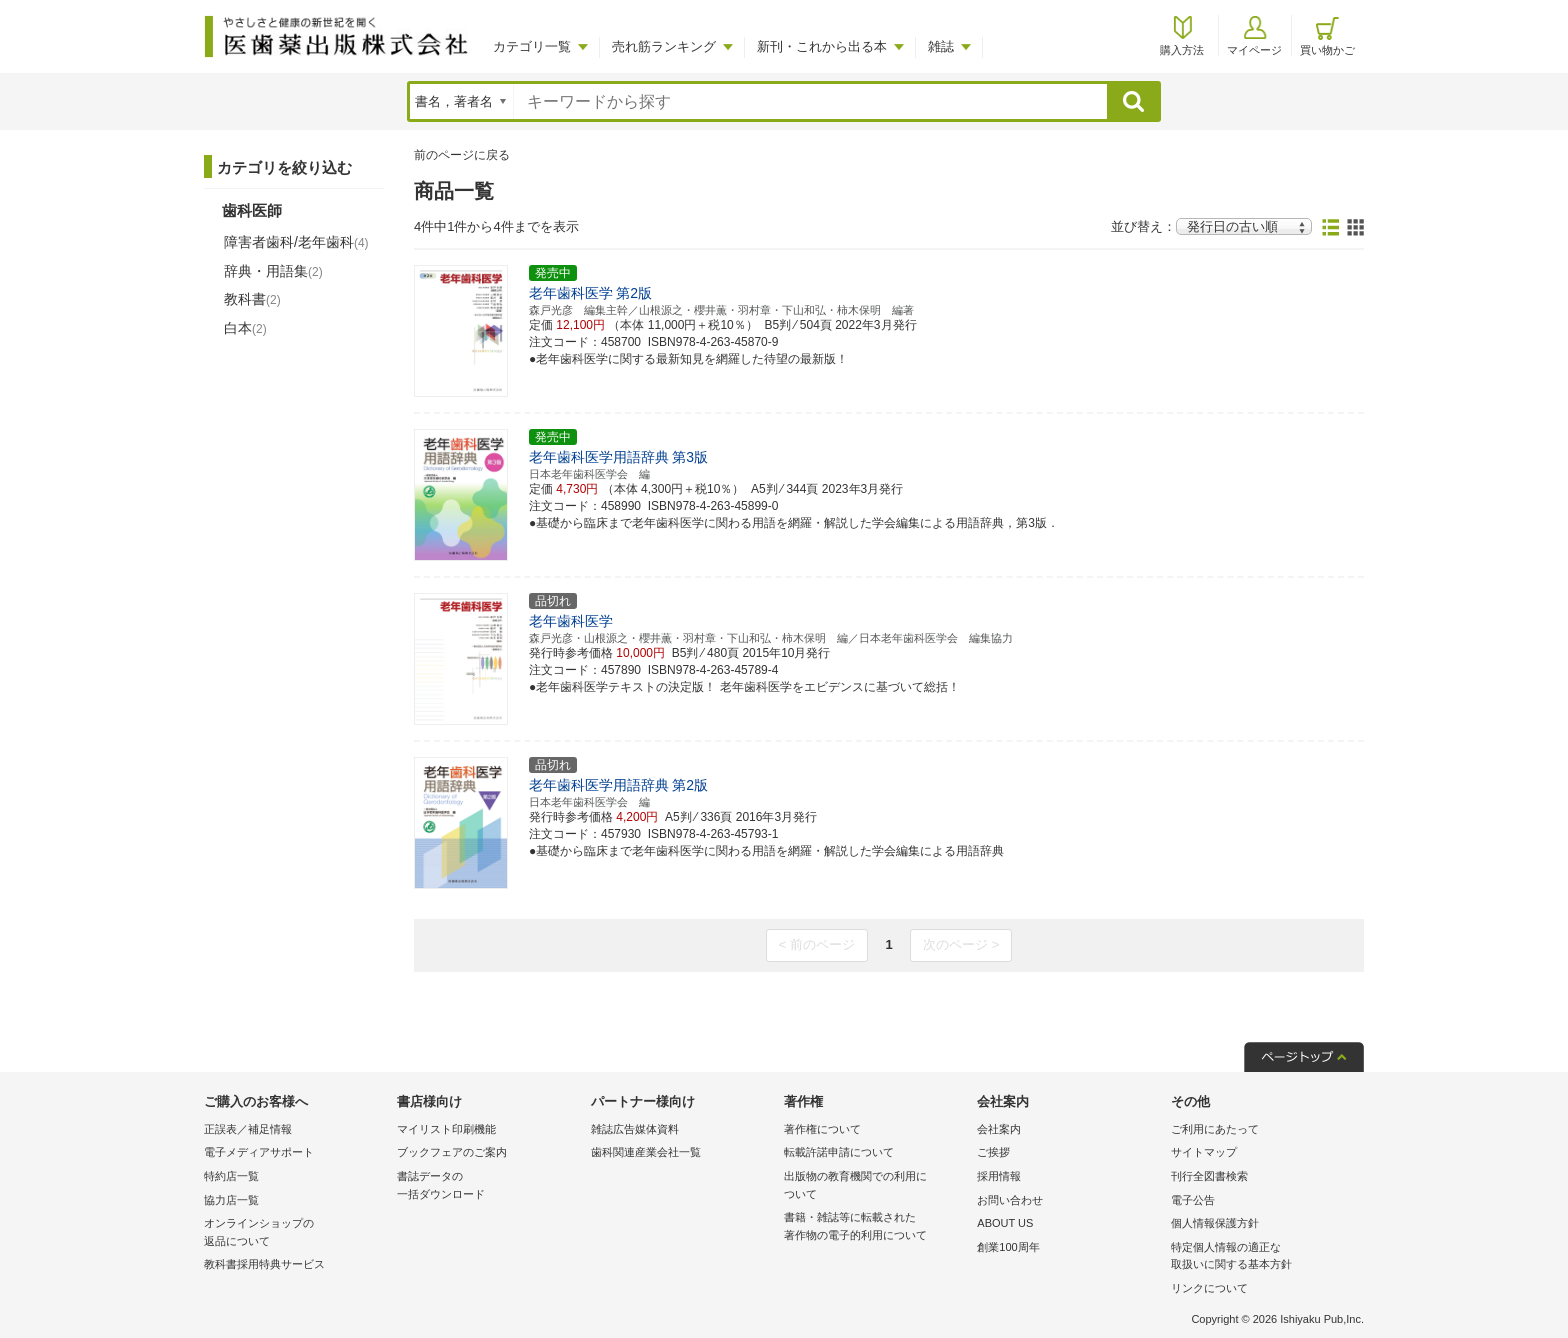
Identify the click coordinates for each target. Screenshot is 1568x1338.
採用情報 (999, 1176)
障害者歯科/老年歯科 (296, 242)
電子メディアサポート (259, 1152)
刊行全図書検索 (1209, 1176)
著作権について (822, 1129)
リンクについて (1209, 1288)
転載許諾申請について (839, 1152)
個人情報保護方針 (1215, 1223)
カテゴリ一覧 (532, 46)
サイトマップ (1204, 1152)
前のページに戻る (462, 155)
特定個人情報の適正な (1262, 1257)
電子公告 (1193, 1200)
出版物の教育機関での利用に (875, 1186)
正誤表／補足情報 (248, 1129)
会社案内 (999, 1129)
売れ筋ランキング (664, 46)
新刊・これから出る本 (822, 46)
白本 (245, 328)
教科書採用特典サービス (264, 1264)
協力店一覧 (231, 1200)
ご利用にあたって (1215, 1129)
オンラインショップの (295, 1233)
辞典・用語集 (273, 271)
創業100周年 (1008, 1247)
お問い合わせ (1010, 1200)
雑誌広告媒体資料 (635, 1129)
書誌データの (488, 1186)
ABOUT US (1005, 1223)
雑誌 (941, 46)
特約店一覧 (231, 1176)
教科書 (252, 299)
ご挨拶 (993, 1152)
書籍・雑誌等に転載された (875, 1227)
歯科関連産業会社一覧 (646, 1152)
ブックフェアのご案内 (452, 1152)
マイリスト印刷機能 (446, 1129)
